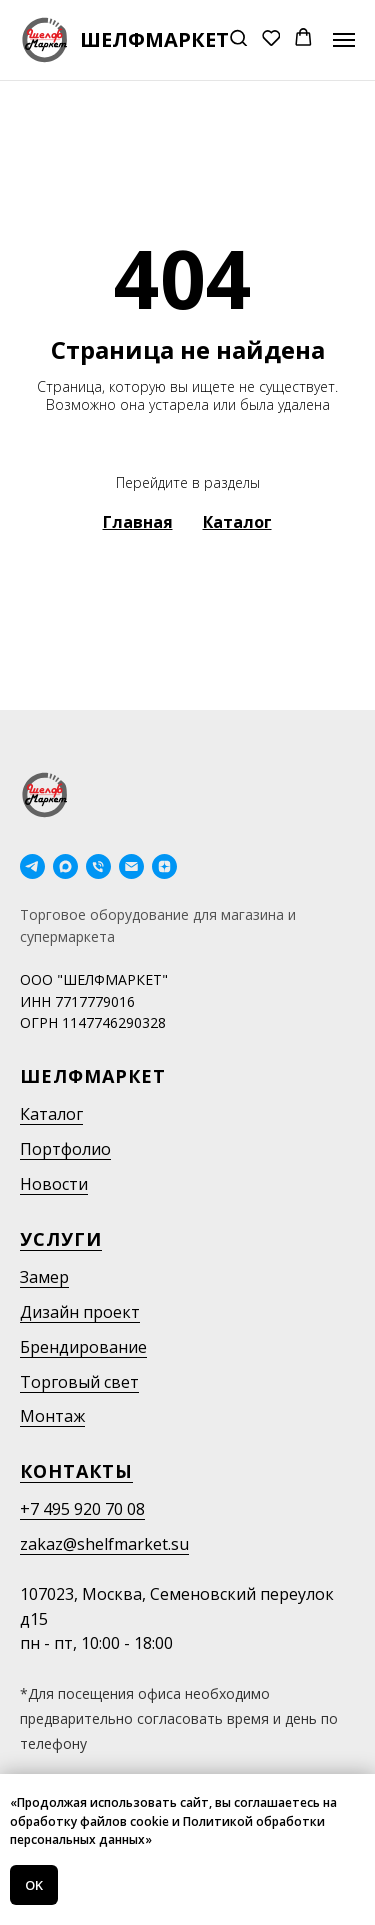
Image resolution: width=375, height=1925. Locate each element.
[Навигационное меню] (344, 40)
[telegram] (32, 866)
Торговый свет (79, 1382)
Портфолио (65, 1149)
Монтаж (52, 1416)
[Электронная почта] (131, 866)
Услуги (61, 1239)
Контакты (76, 1471)
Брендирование (83, 1347)
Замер (44, 1277)
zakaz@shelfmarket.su (104, 1544)
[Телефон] (98, 866)
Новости (54, 1184)
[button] (238, 39)
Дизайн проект (80, 1312)
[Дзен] (164, 866)
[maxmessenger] (65, 866)
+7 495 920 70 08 (82, 1509)
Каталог (51, 1114)
